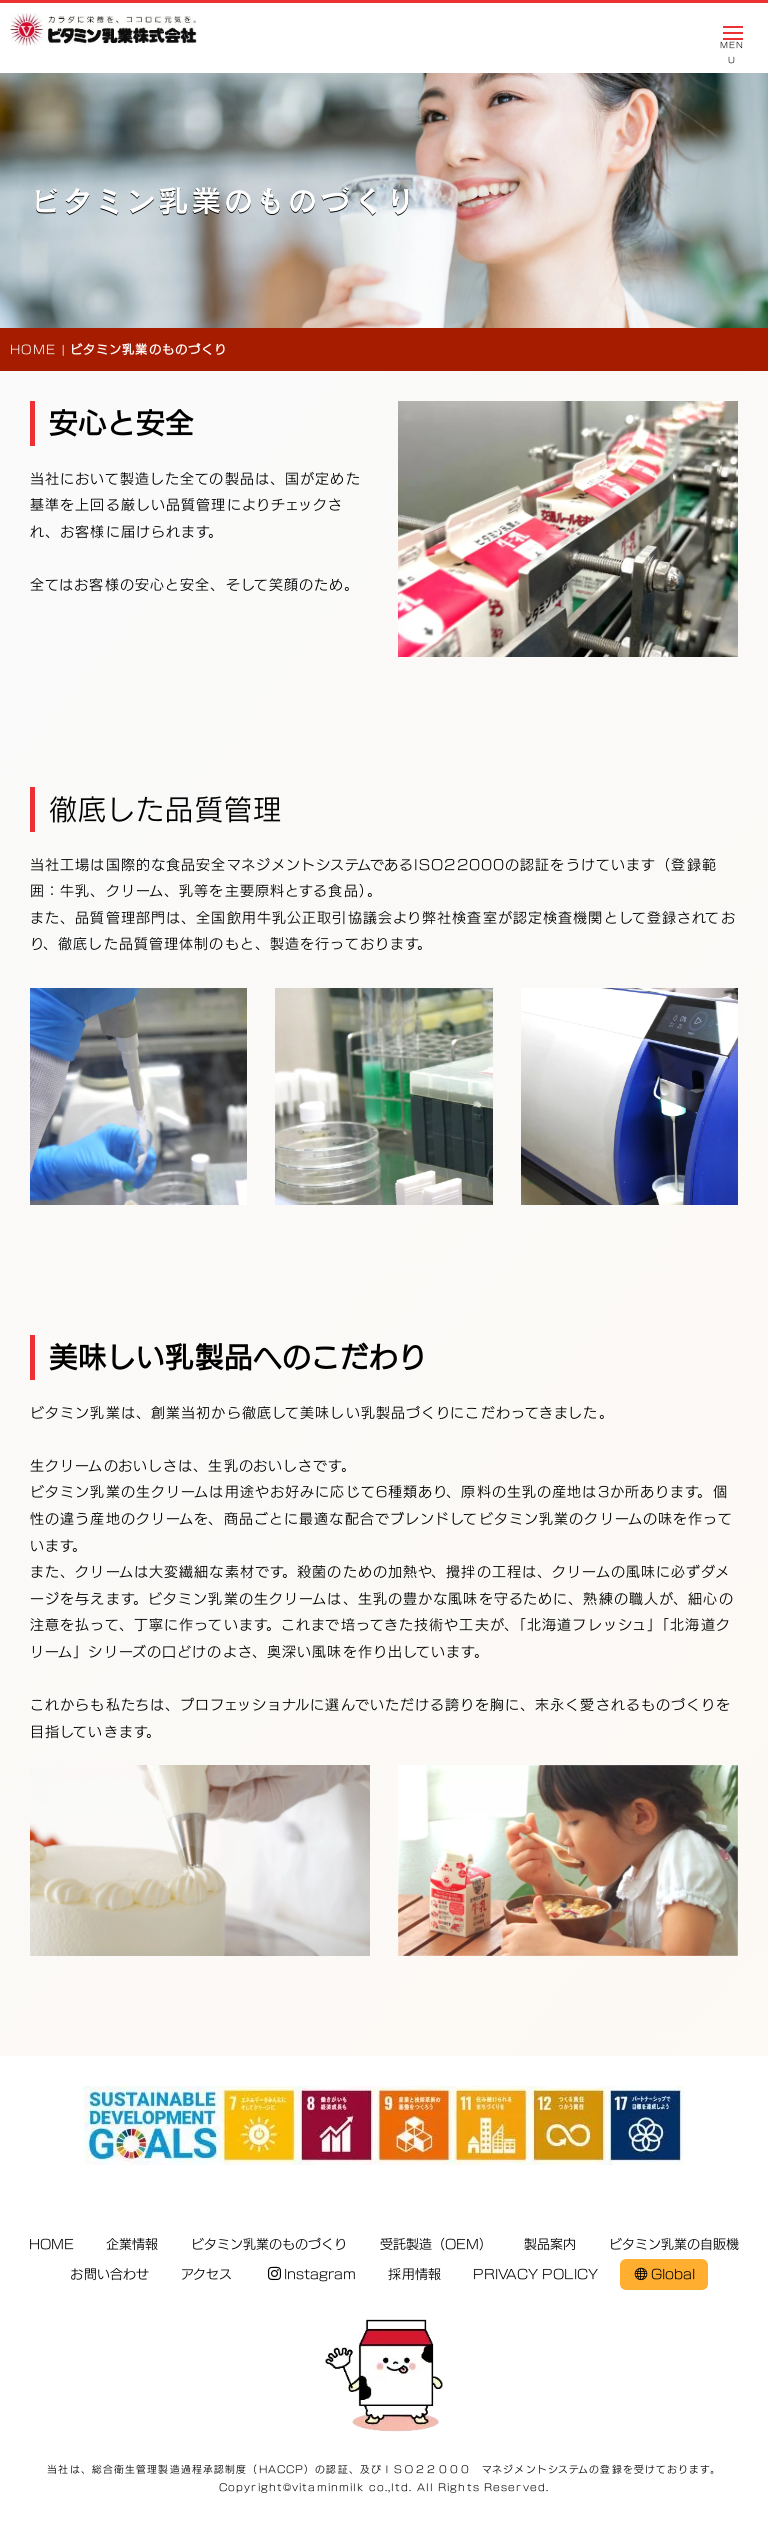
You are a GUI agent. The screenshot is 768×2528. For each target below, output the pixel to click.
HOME (33, 349)
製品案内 (550, 2244)
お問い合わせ (109, 2274)
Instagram (312, 2274)
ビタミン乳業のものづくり (269, 2244)
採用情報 (414, 2274)
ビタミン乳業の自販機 (674, 2244)
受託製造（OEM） (436, 2244)
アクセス (206, 2274)
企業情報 (132, 2244)
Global (665, 2274)
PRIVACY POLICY (535, 2274)
